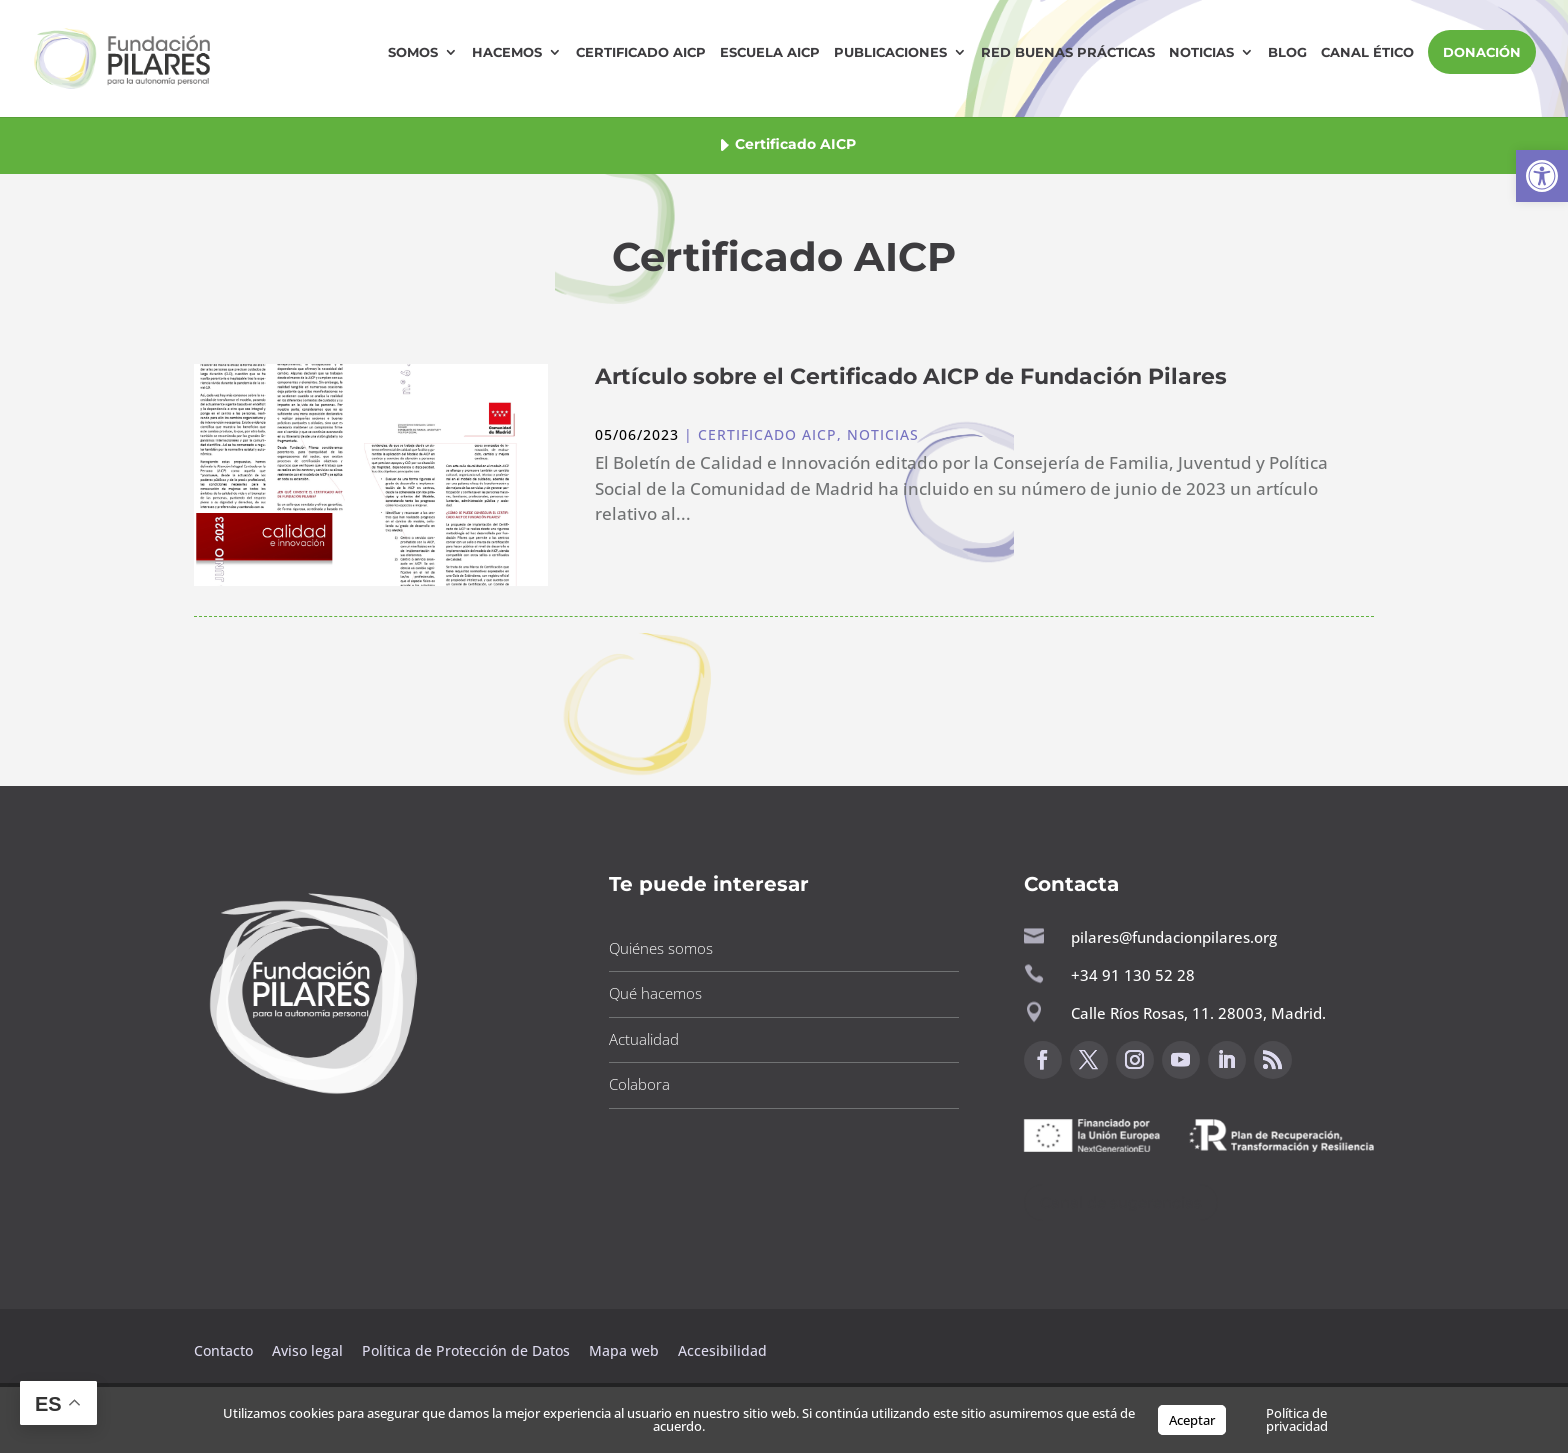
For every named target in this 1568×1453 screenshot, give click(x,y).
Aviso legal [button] (309, 1350)
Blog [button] (1287, 52)
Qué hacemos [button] (655, 993)
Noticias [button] (1201, 52)
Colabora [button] (639, 1084)
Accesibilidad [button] (722, 1350)
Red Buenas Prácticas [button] (1068, 52)
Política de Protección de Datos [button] (468, 1350)
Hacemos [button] (507, 52)
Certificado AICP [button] (641, 52)
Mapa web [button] (624, 1350)
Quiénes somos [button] (661, 948)
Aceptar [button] (1192, 1420)
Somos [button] (413, 52)
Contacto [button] (225, 1350)
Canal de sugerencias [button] (1121, 1202)
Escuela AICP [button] (770, 52)
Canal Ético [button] (1367, 52)
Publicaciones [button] (890, 52)
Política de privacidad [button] (1297, 1419)
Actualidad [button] (644, 1039)
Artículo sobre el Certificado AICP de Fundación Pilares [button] (911, 376)
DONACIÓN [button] (1482, 52)
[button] (1542, 176)
